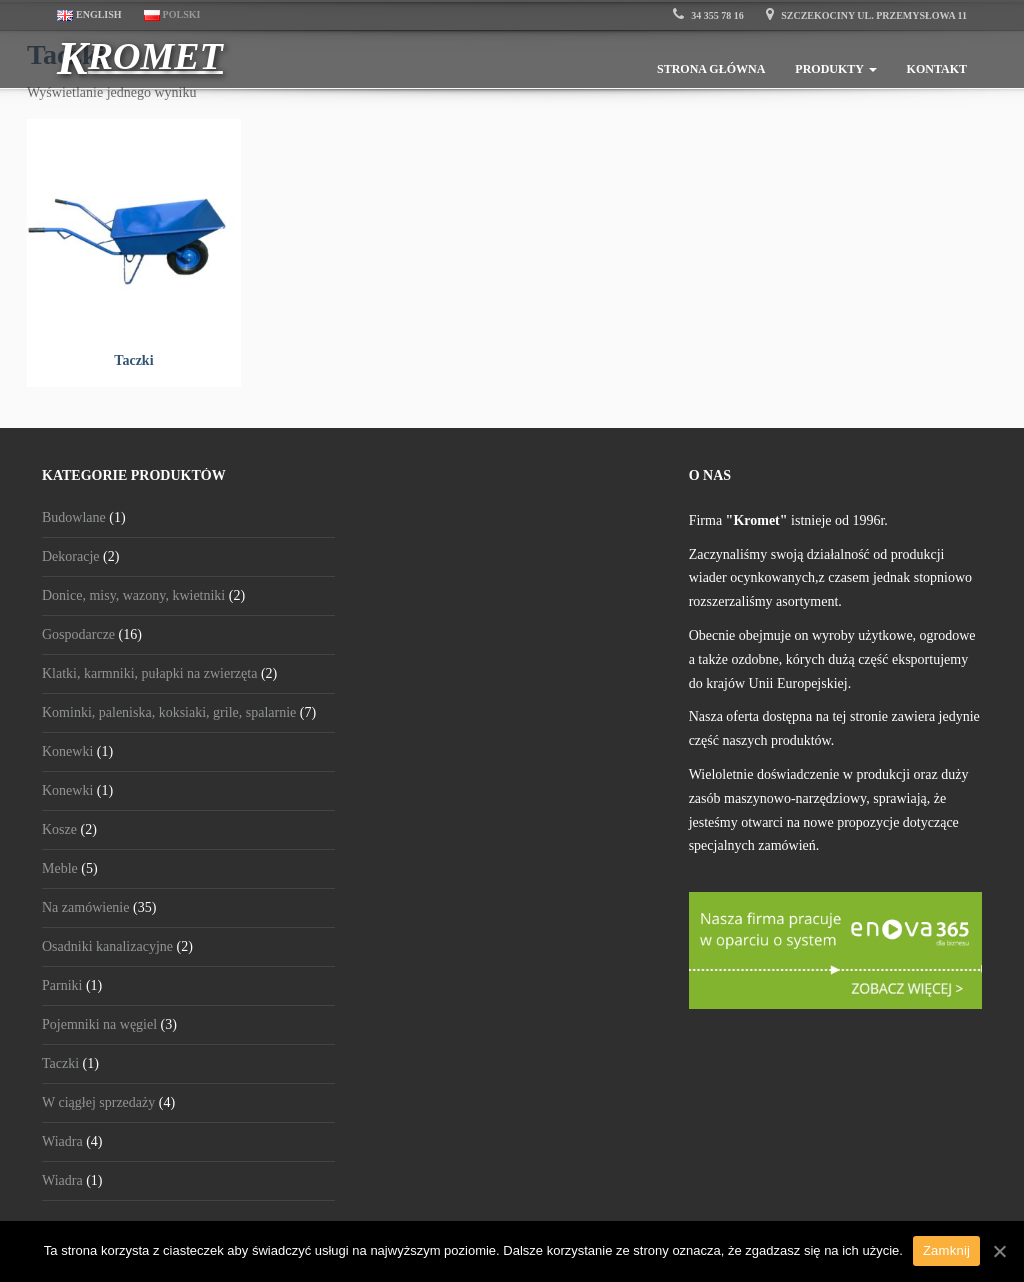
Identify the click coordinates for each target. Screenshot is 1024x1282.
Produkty (835, 69)
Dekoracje (71, 556)
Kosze (59, 829)
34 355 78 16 (708, 15)
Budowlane (74, 517)
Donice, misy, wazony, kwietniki (133, 595)
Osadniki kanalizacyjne (107, 946)
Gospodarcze (78, 634)
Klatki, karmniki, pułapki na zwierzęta (149, 673)
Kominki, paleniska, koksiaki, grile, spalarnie (169, 712)
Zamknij (946, 1250)
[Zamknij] (999, 1251)
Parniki (62, 985)
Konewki (67, 751)
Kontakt (937, 69)
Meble (60, 868)
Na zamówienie (85, 907)
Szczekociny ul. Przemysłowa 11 (866, 15)
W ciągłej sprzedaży (98, 1102)
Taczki (60, 1063)
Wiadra (62, 1141)
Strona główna (711, 69)
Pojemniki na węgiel (99, 1024)
